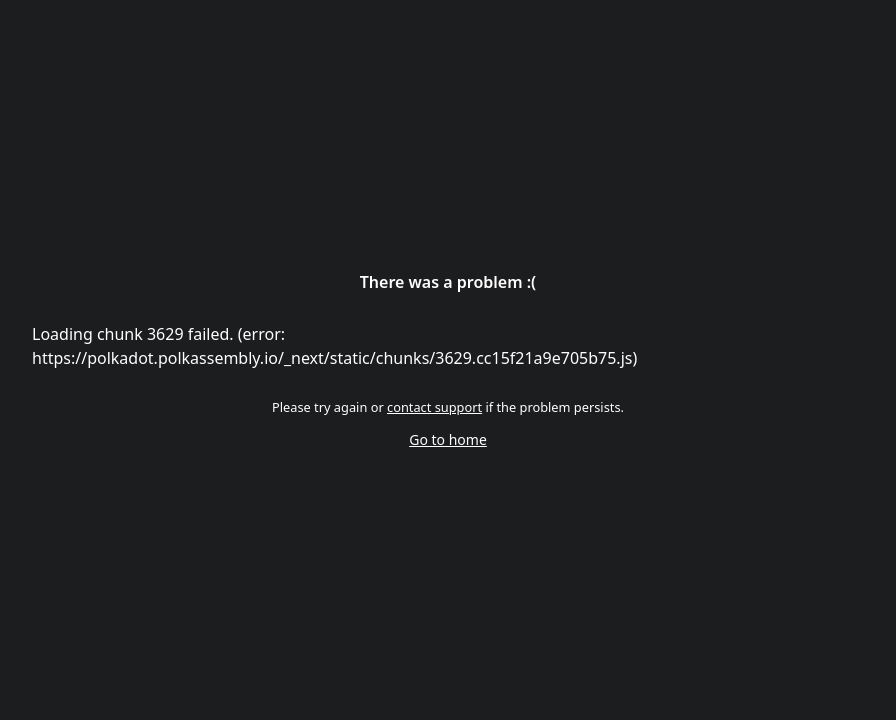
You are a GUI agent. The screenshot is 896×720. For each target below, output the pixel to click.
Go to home (448, 439)
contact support (434, 407)
